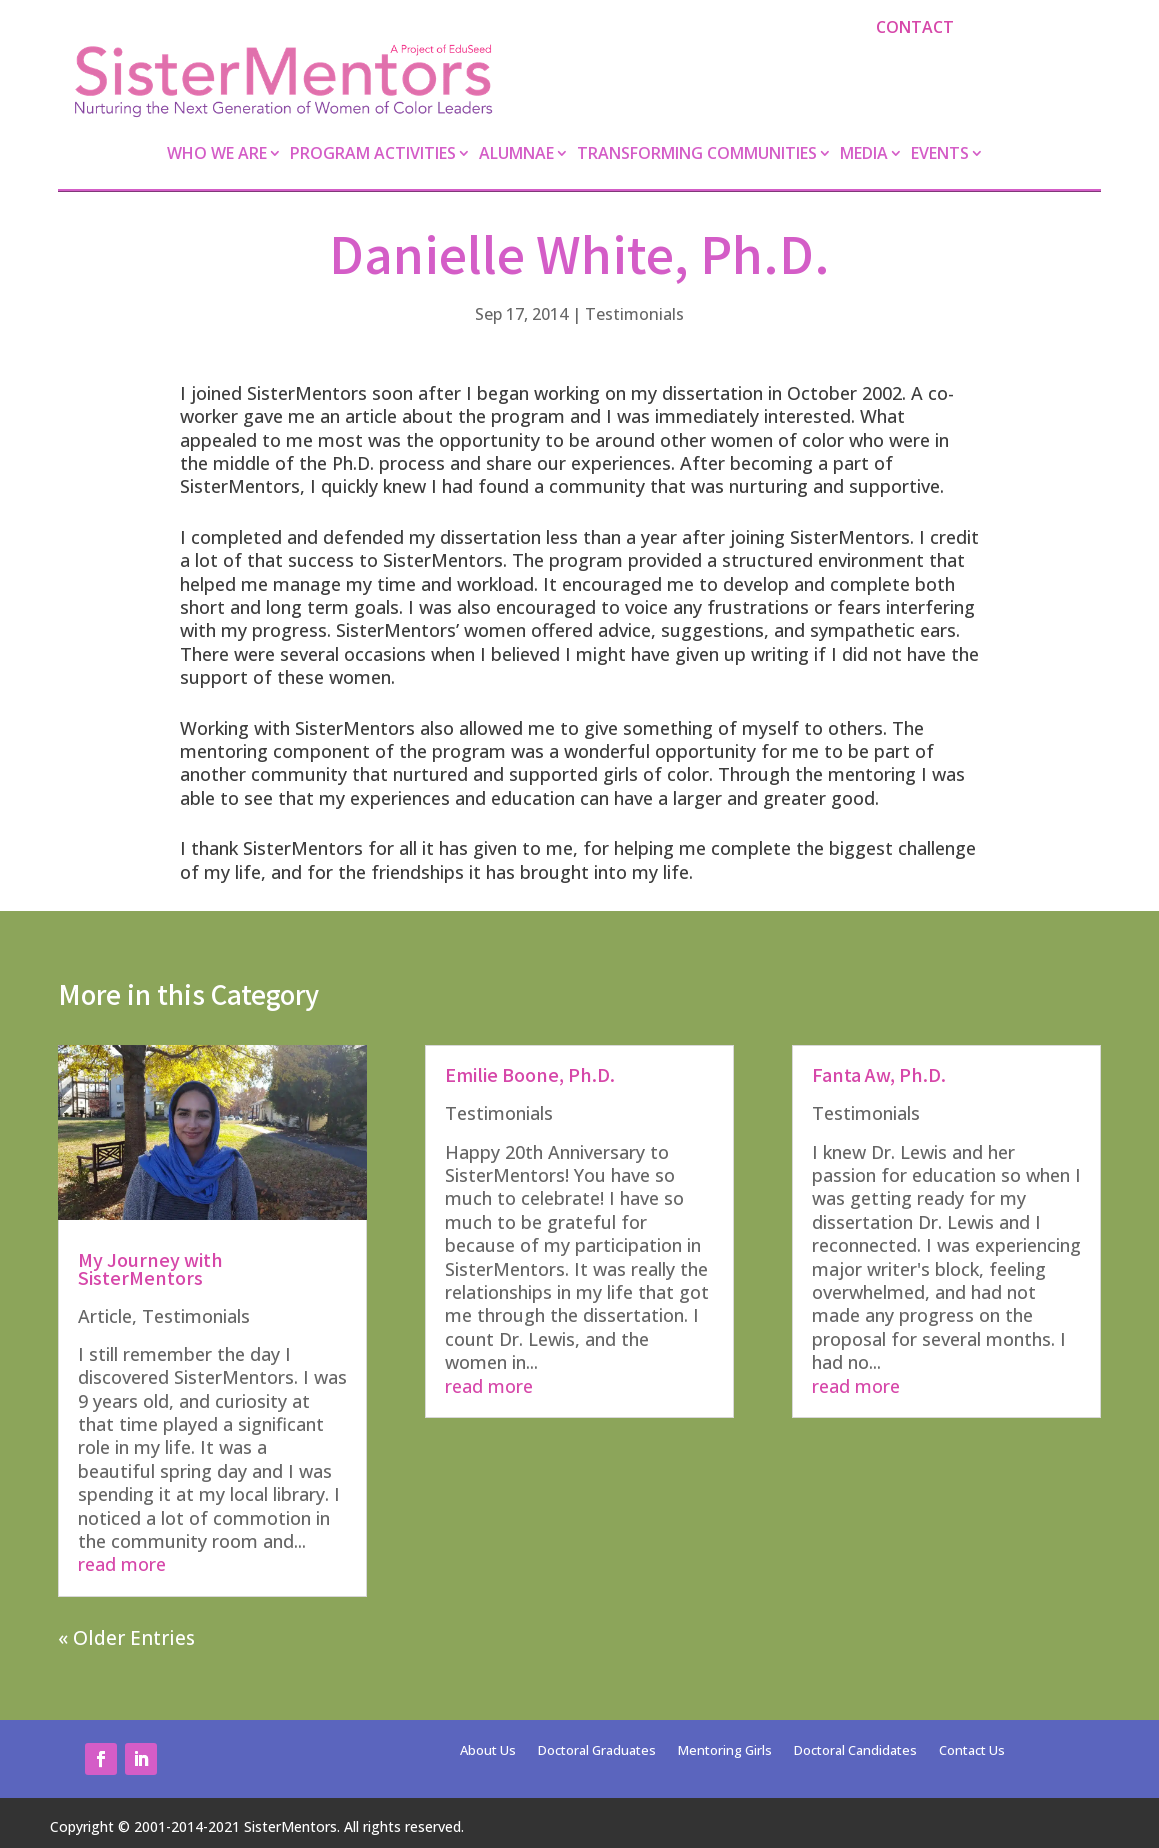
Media (864, 155)
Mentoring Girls (725, 1751)
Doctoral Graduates (597, 1751)
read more (122, 1564)
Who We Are (217, 155)
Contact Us (972, 1751)
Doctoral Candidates (855, 1751)
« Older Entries (126, 1638)
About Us (488, 1751)
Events (940, 155)
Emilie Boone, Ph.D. (530, 1074)
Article (105, 1316)
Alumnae (516, 155)
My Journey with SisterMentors (150, 1268)
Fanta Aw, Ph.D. (879, 1074)
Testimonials (634, 314)
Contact (915, 27)
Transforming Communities (697, 155)
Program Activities (373, 155)
